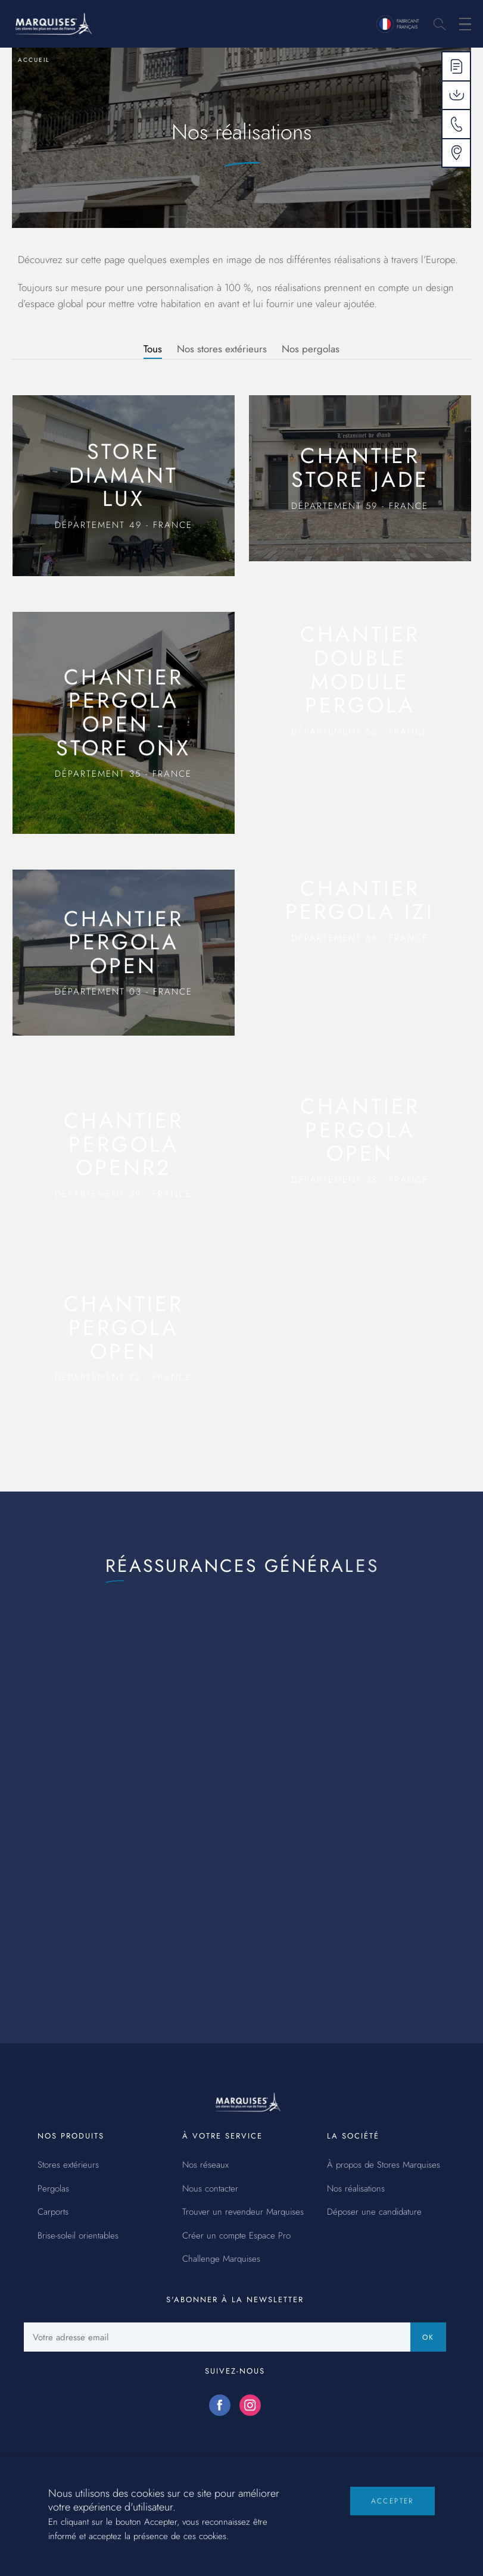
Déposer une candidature (374, 2212)
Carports (53, 2212)
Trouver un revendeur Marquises (243, 2212)
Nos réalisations (356, 2189)
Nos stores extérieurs (222, 349)
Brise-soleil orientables (78, 2236)
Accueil (34, 59)
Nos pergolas (310, 349)
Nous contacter (210, 2189)
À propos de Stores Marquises (383, 2165)
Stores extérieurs (68, 2165)
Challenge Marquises (221, 2259)
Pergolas (53, 2189)
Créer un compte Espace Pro (236, 2236)
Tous (153, 349)
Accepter (392, 2510)
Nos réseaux (205, 2165)
